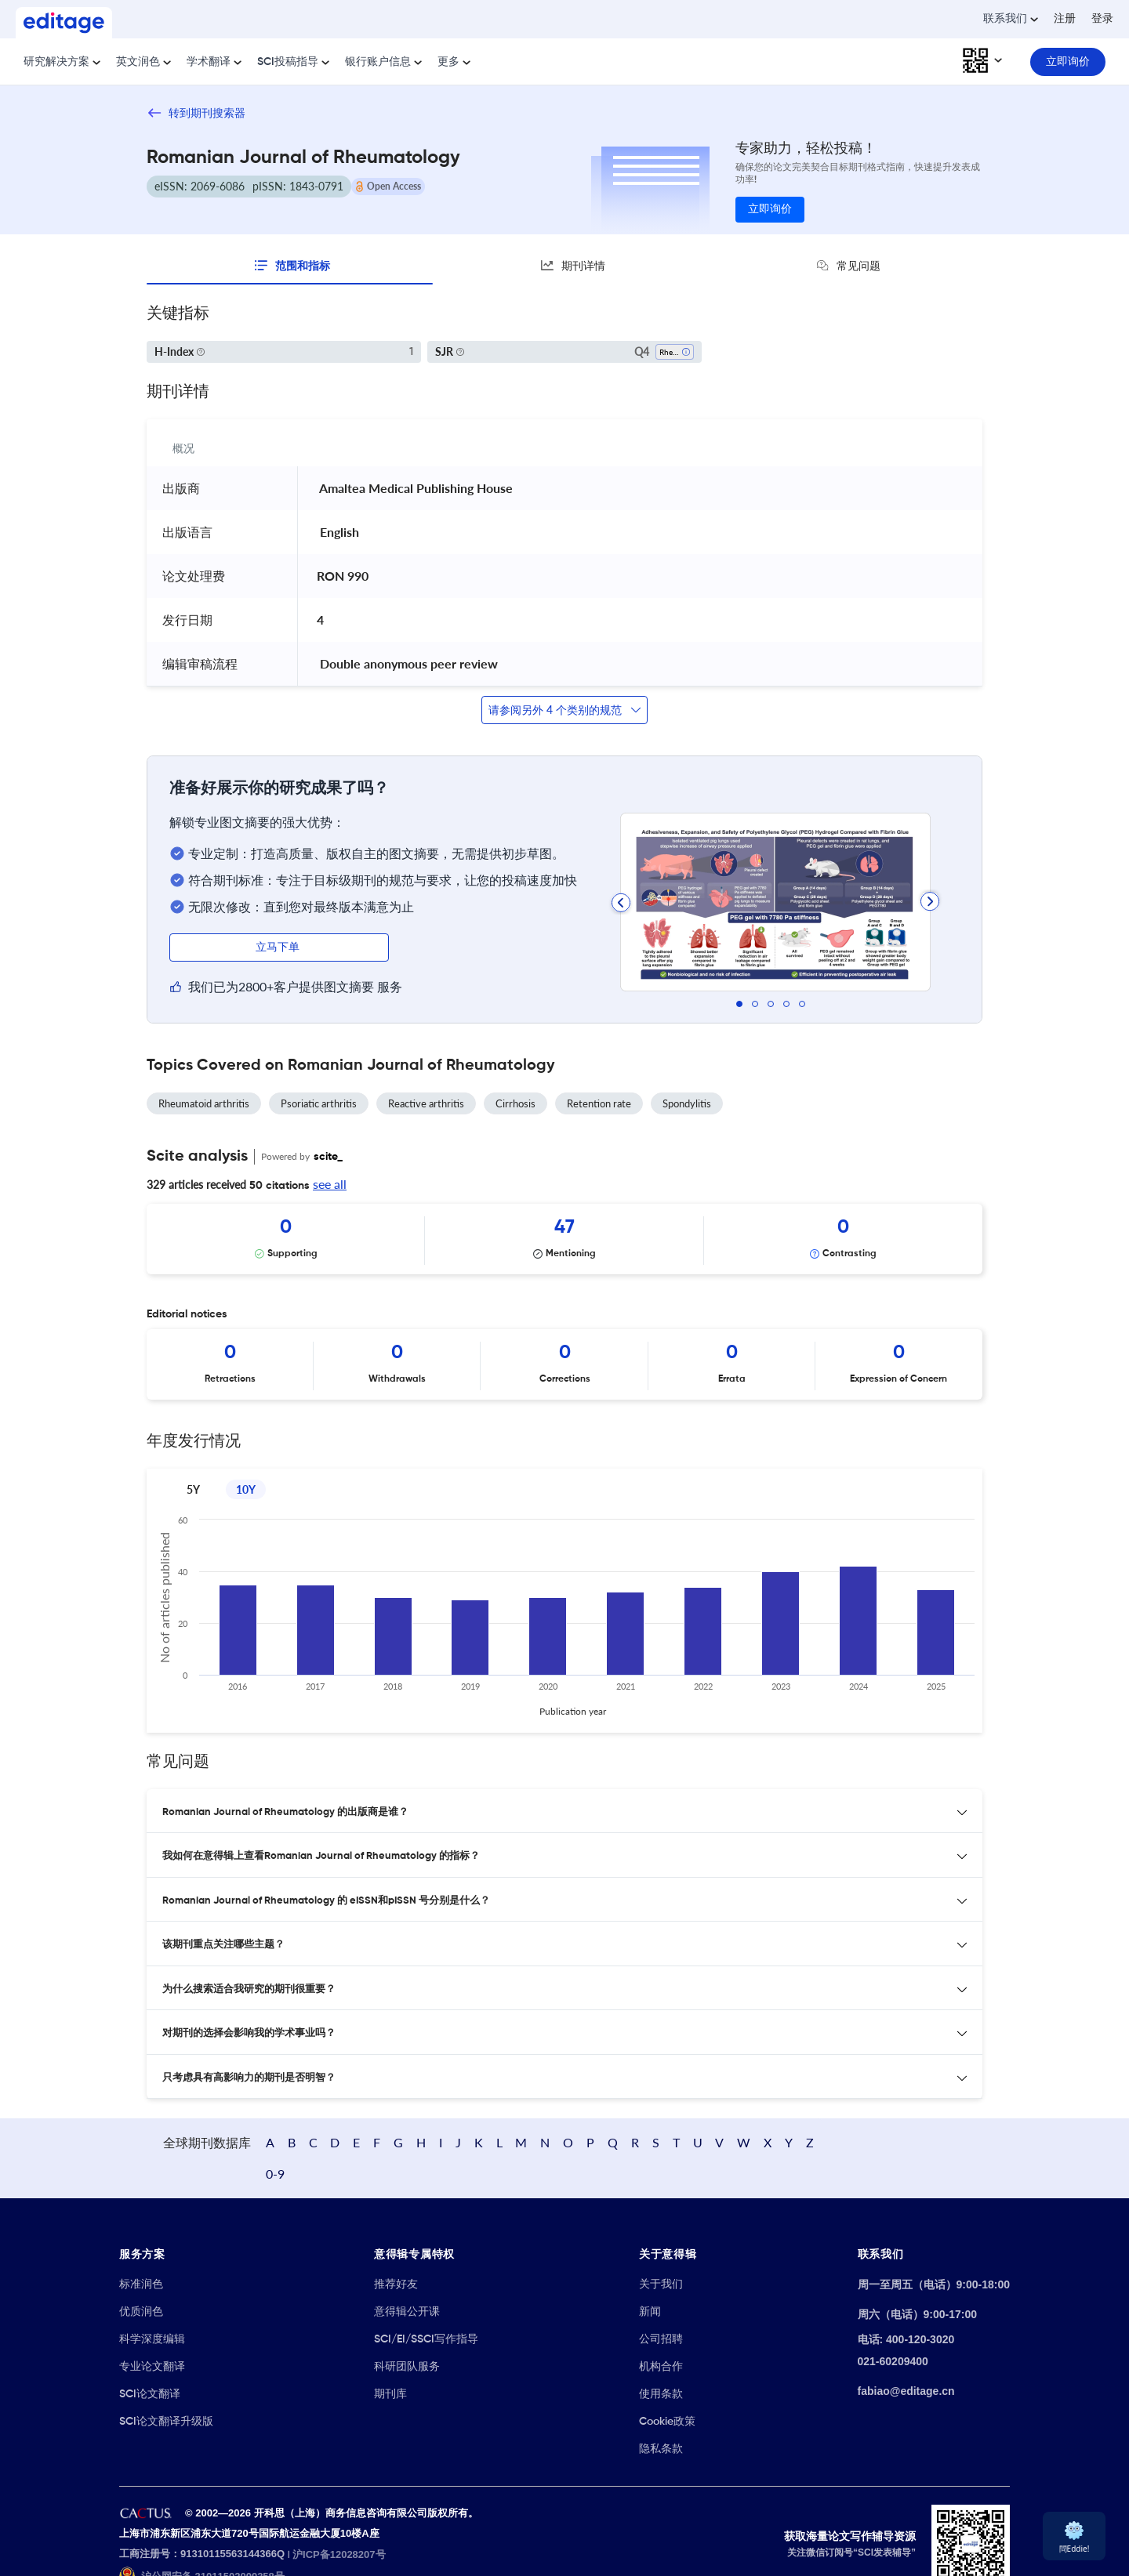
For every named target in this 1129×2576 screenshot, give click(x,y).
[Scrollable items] (564, 1239)
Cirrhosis (515, 1103)
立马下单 (279, 947)
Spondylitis (687, 1103)
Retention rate (599, 1103)
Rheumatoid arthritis (203, 1103)
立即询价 (770, 209)
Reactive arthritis (426, 1103)
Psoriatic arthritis (319, 1103)
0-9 (947, 2126)
